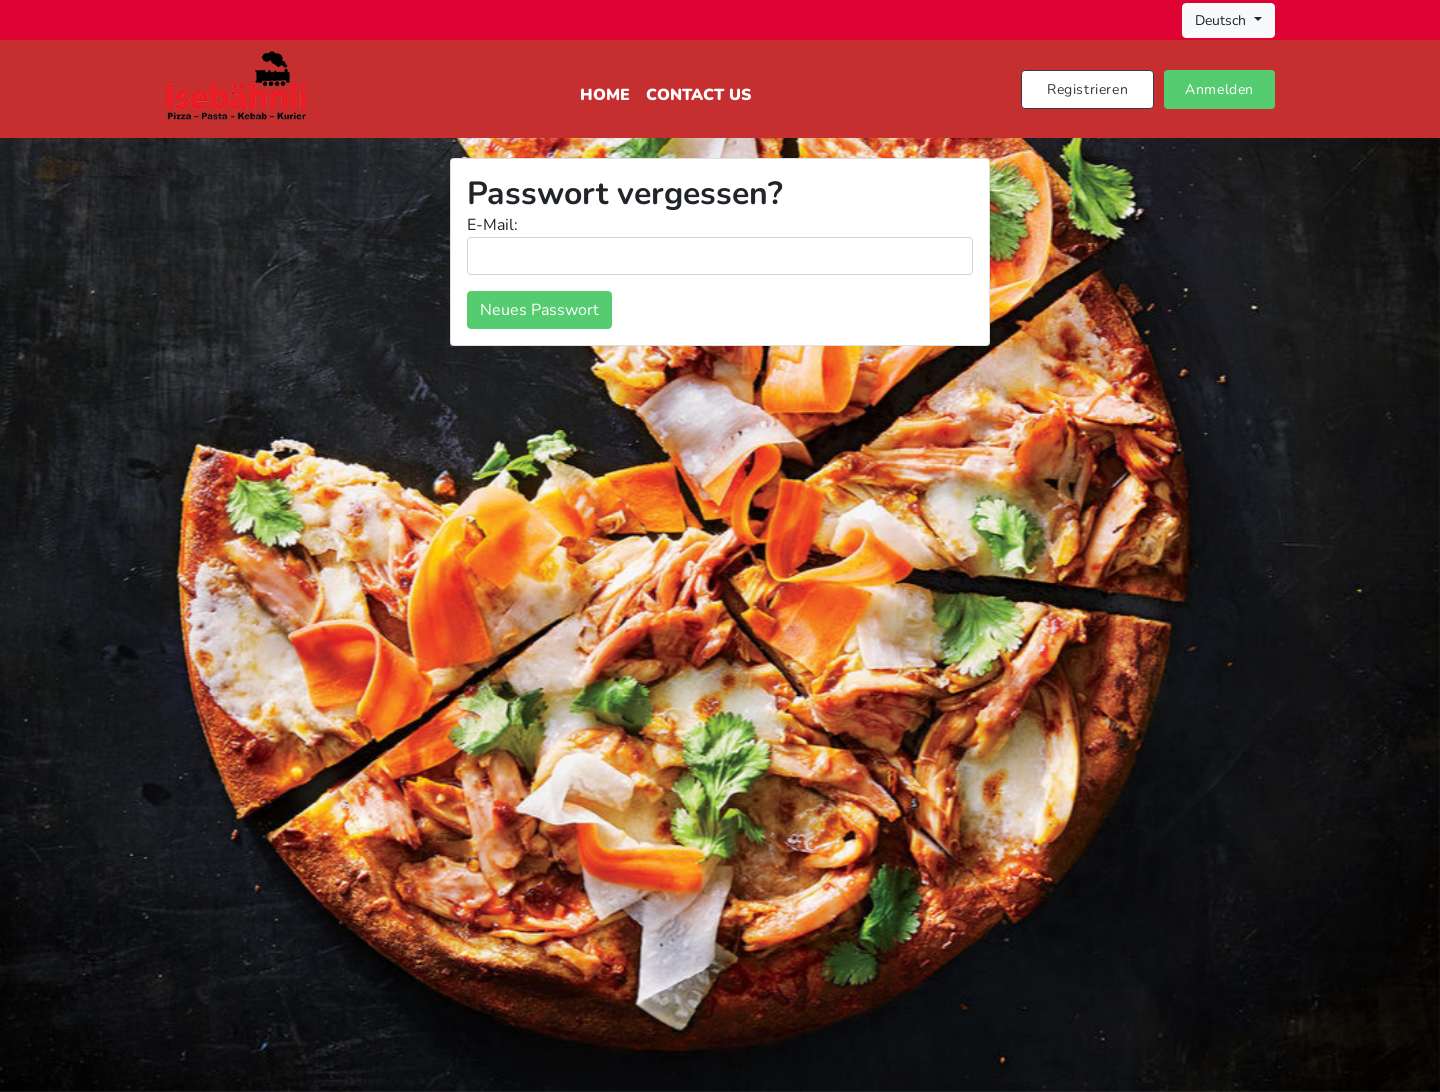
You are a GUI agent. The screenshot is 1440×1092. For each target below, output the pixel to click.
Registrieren (1087, 89)
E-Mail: (492, 225)
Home (605, 95)
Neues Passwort (539, 310)
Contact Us (698, 95)
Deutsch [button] (1222, 20)
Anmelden (1219, 89)
